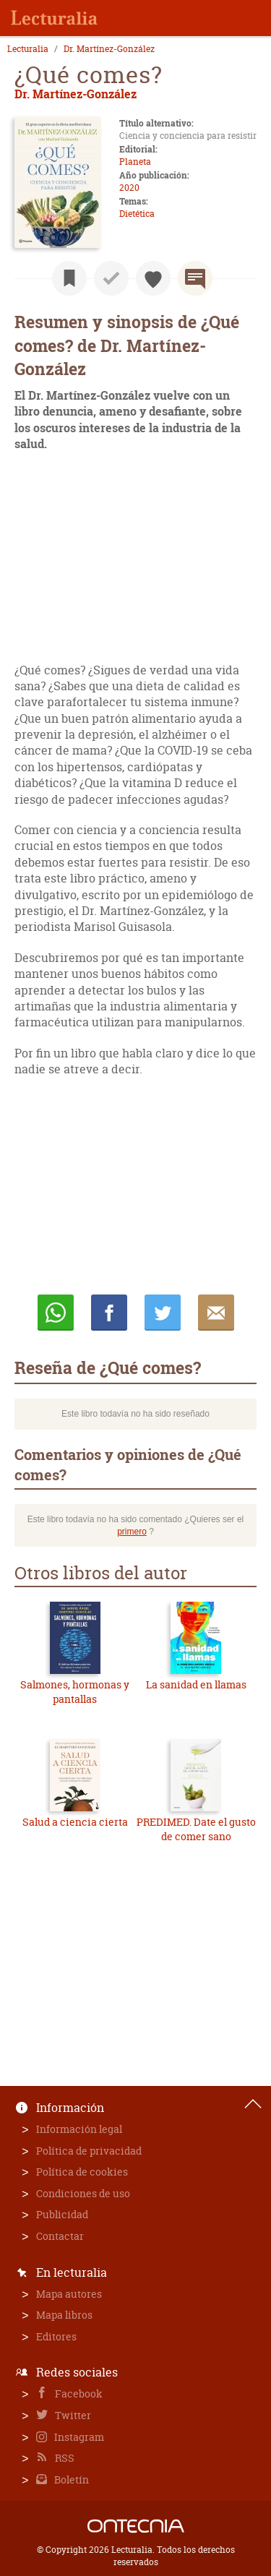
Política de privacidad (89, 2151)
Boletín (70, 2479)
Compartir (109, 1313)
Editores (56, 2336)
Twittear (163, 1313)
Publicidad (62, 2214)
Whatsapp (56, 1313)
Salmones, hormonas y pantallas (74, 1692)
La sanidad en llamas (196, 1684)
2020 (129, 187)
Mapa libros (64, 2315)
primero (132, 1532)
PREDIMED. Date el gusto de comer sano (196, 1829)
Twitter (72, 2415)
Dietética (137, 213)
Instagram (78, 2437)
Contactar (60, 2236)
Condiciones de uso (83, 2193)
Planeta (135, 161)
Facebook (78, 2393)
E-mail (216, 1313)
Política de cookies (82, 2171)
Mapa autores (69, 2294)
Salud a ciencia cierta (75, 1822)
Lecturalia (27, 49)
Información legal (79, 2129)
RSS (63, 2458)
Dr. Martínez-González (109, 49)
